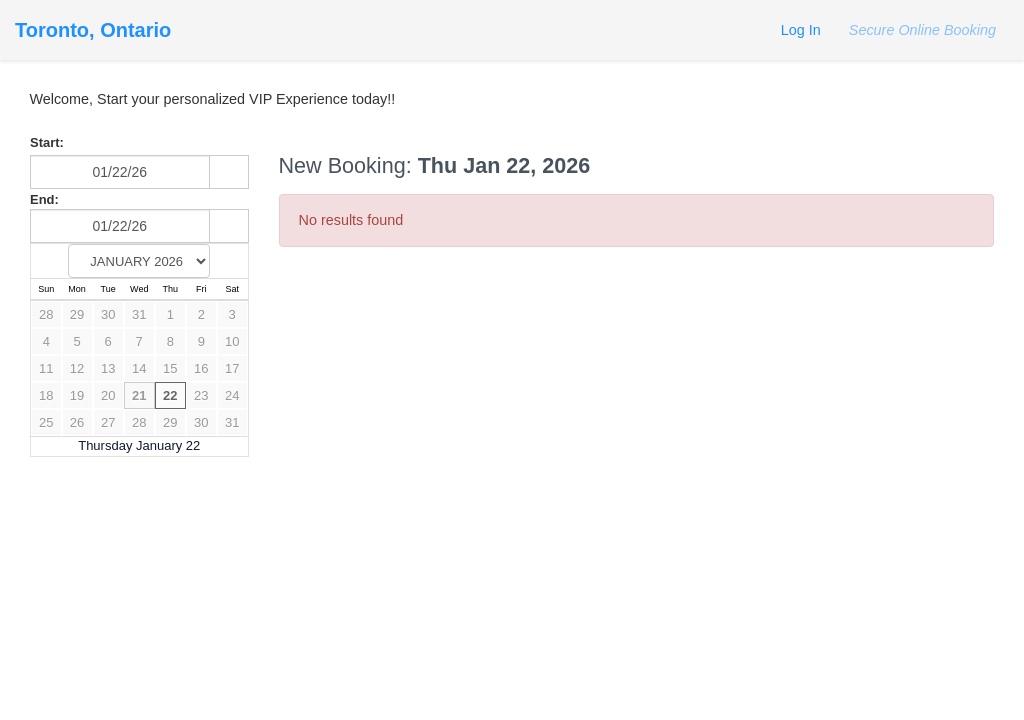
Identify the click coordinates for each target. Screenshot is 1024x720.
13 (108, 368)
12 (77, 368)
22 (170, 395)
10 (232, 341)
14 (139, 368)
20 (108, 395)
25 (46, 422)
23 (201, 395)
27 (108, 422)
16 (201, 368)
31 (139, 314)
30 (108, 314)
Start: (47, 142)
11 (46, 368)
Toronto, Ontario (93, 30)
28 (46, 314)
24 (232, 395)
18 (46, 395)
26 (77, 422)
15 (170, 368)
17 (232, 368)
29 (77, 314)
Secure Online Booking (920, 30)
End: (44, 199)
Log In (801, 30)
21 (139, 395)
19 (77, 395)
